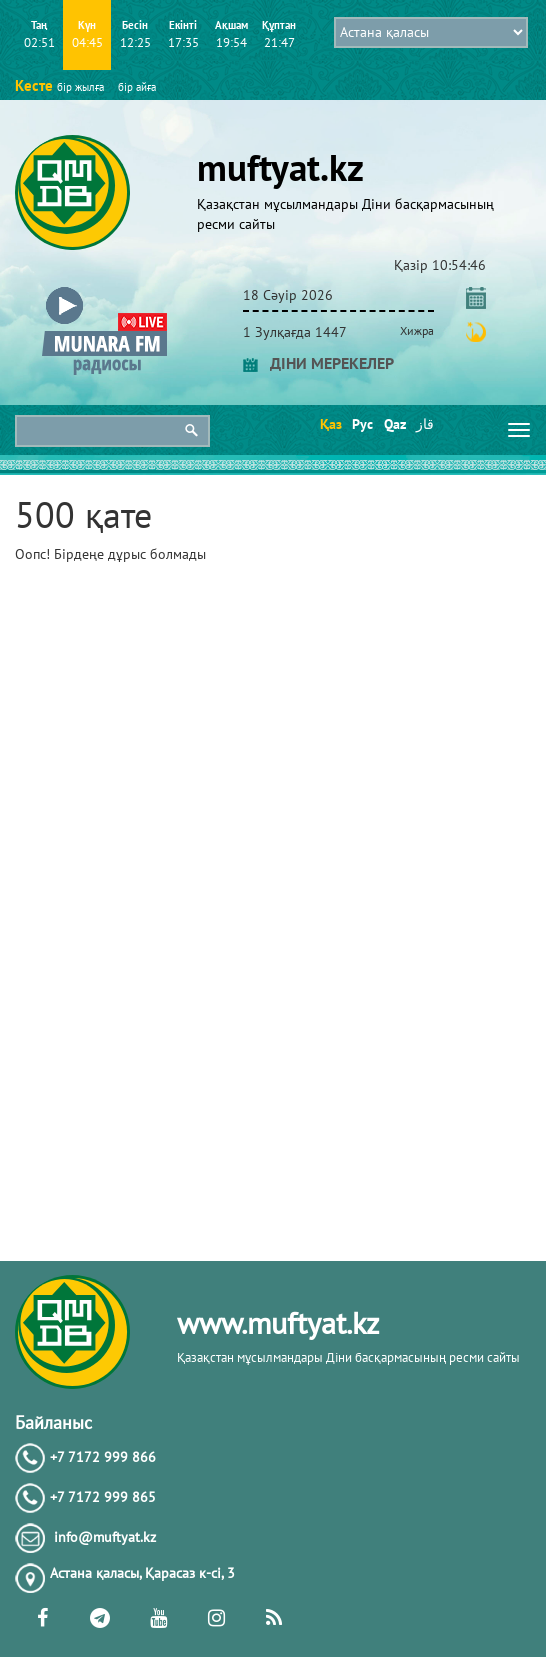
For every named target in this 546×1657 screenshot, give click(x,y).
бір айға (137, 87)
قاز (425, 424)
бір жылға (80, 87)
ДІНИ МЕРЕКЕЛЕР (318, 363)
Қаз (329, 424)
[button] (104, 291)
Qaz (393, 424)
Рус (361, 424)
